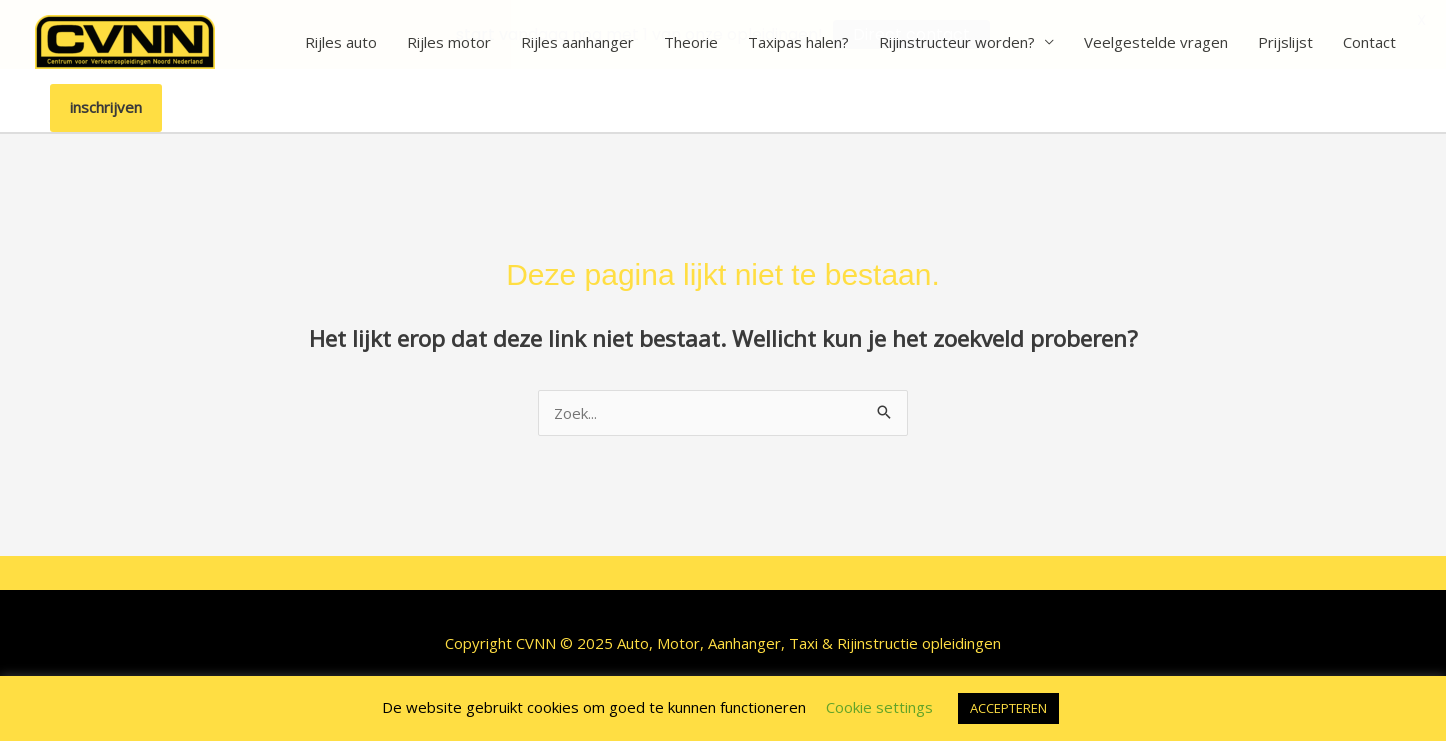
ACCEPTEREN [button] (1008, 708)
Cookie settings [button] (879, 707)
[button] (106, 108)
